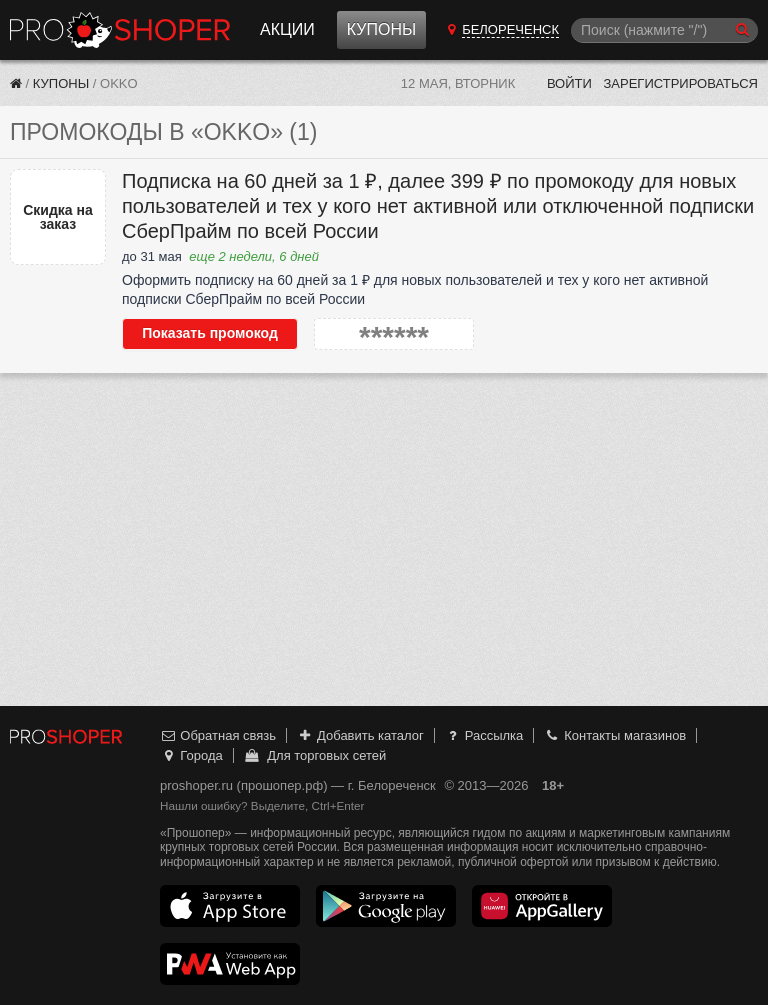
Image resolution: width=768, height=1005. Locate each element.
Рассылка (483, 735)
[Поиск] (664, 30)
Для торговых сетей (314, 755)
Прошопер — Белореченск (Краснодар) (120, 30)
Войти (569, 83)
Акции (287, 29)
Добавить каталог (360, 735)
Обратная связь (218, 735)
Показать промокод (210, 333)
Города (191, 755)
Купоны (381, 29)
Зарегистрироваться (680, 83)
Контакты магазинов (615, 735)
